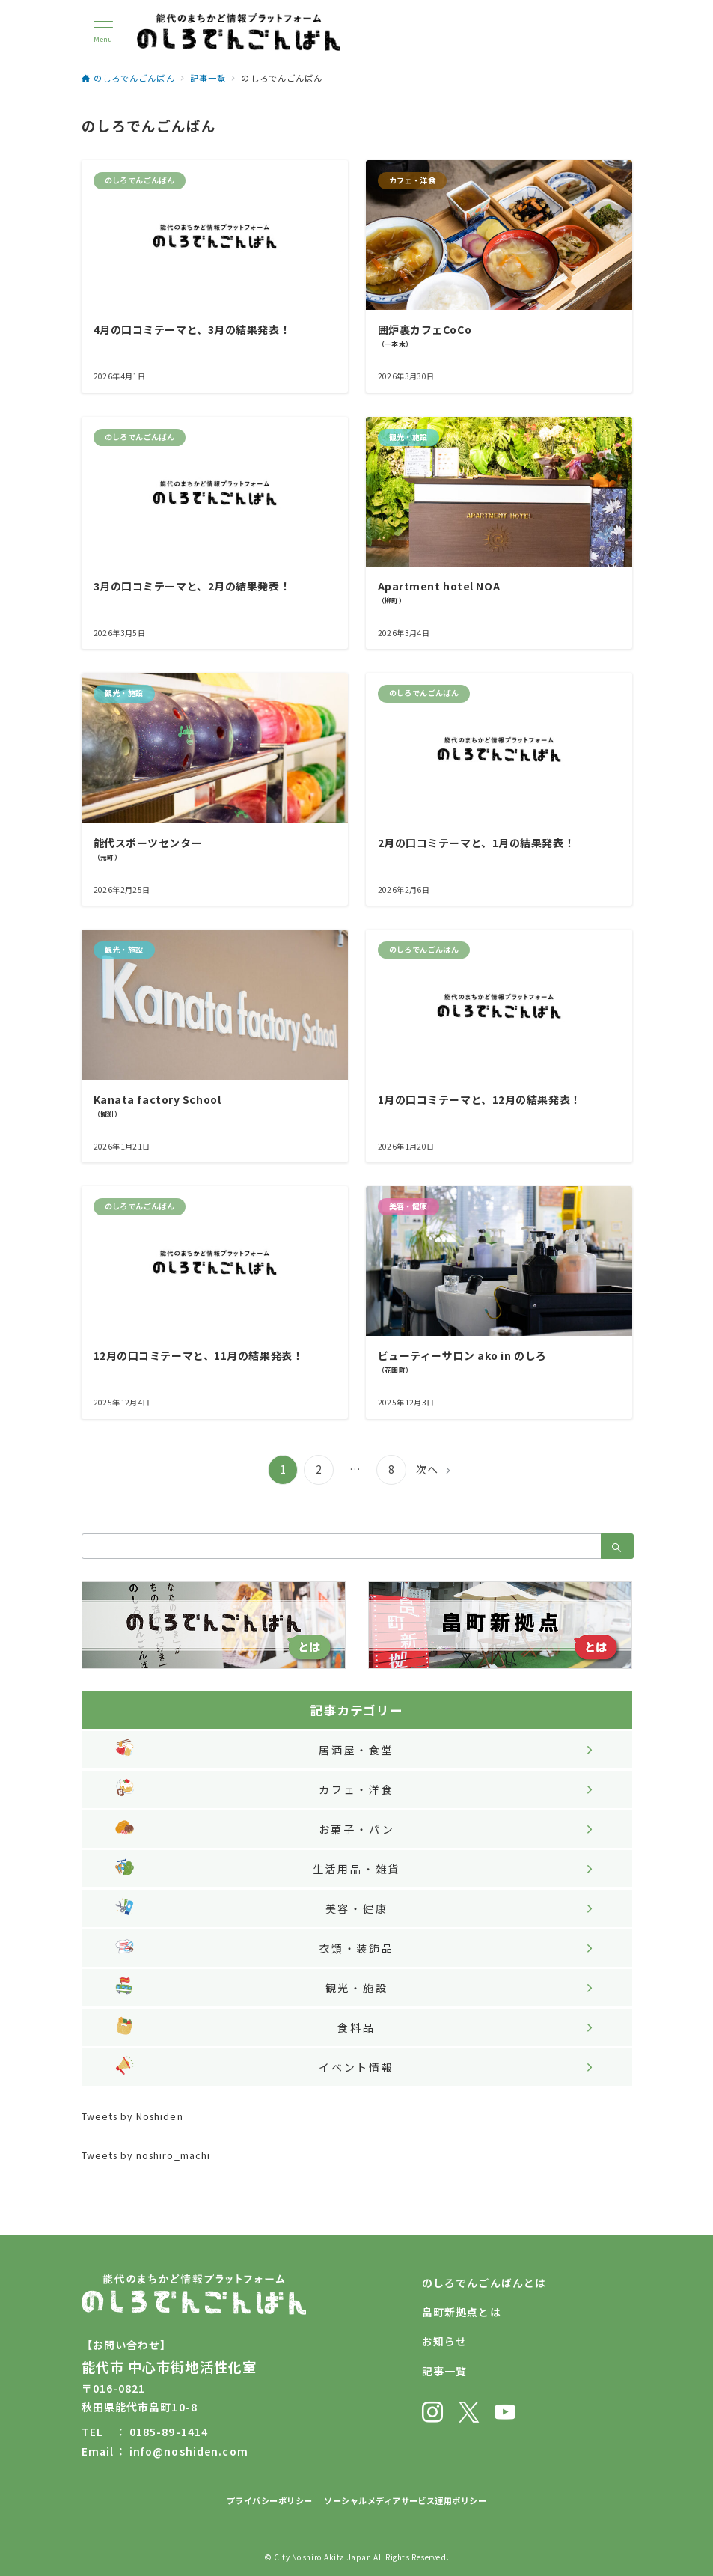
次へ (427, 1469)
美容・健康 (356, 1908)
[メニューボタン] (103, 32)
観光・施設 (356, 1987)
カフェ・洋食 (356, 1789)
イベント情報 (356, 2067)
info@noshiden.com (188, 2451)
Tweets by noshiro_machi (146, 2155)
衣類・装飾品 (356, 1948)
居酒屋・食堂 (356, 1749)
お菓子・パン (357, 1829)
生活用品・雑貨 (357, 1868)
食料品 (356, 2027)
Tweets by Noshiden (132, 2116)
